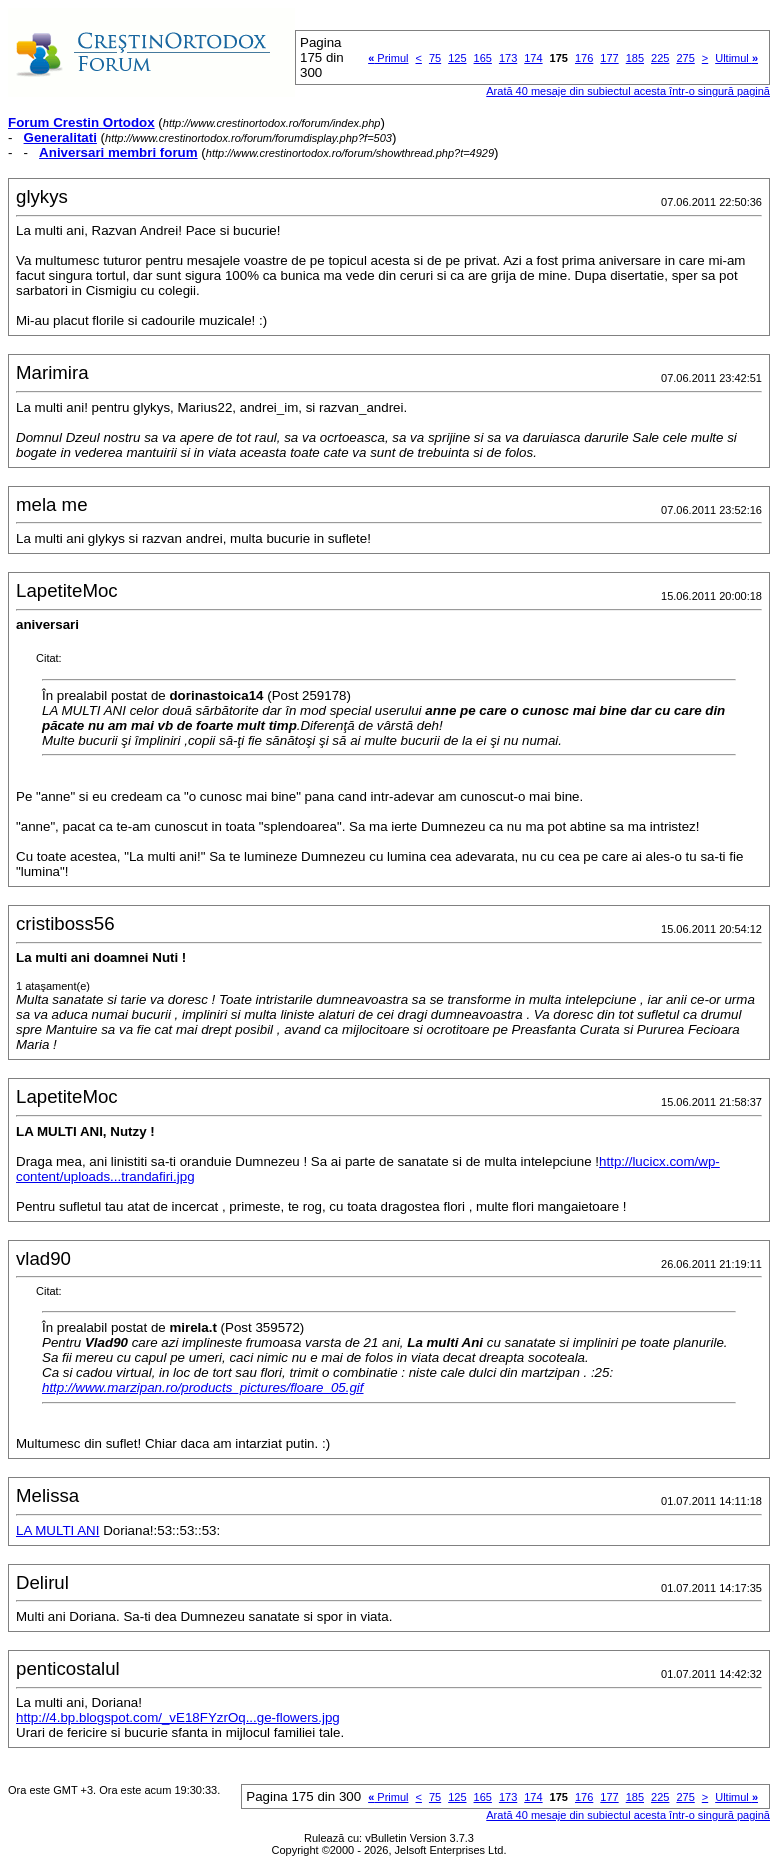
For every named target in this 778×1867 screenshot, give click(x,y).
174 (533, 58)
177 (609, 58)
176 (584, 58)
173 (508, 58)
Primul (388, 58)
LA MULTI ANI (57, 1530)
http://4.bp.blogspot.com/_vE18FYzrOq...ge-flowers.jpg (178, 1717)
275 (685, 58)
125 (457, 58)
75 (435, 58)
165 (483, 58)
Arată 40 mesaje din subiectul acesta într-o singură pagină (628, 91)
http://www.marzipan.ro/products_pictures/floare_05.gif (203, 1387)
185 (635, 58)
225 (660, 58)
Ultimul (736, 58)
